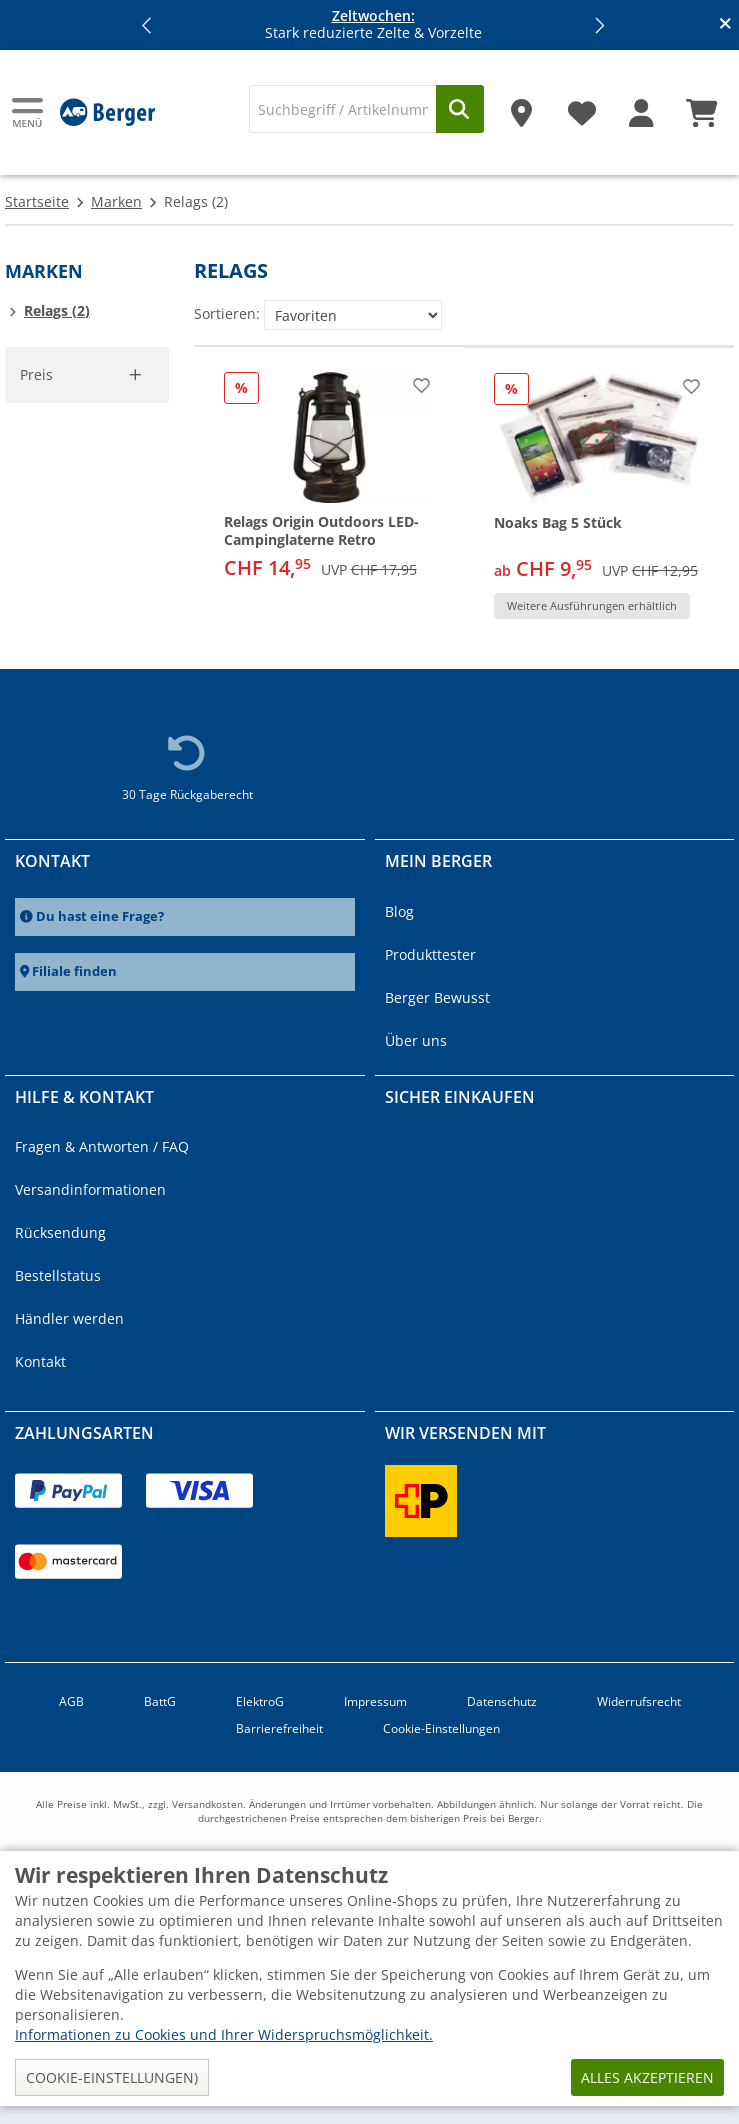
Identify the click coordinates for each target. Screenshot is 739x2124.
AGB (71, 1701)
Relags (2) (57, 310)
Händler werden (69, 1318)
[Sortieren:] (353, 315)
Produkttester (430, 954)
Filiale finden (74, 971)
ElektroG (260, 1701)
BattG (160, 1701)
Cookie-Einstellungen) (112, 2077)
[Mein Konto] (641, 106)
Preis (36, 374)
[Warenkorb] (702, 106)
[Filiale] (521, 106)
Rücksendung (60, 1232)
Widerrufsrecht (639, 1701)
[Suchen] (460, 109)
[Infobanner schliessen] (725, 25)
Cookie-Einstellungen (441, 1728)
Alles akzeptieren (647, 2077)
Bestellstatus (58, 1275)
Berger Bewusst (437, 997)
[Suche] (342, 109)
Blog (399, 911)
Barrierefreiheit (279, 1728)
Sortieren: (227, 313)
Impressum (375, 1701)
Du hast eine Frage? (100, 916)
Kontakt (40, 1361)
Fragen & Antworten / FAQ (102, 1146)
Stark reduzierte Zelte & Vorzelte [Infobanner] (373, 25)
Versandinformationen (90, 1189)
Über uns (416, 1040)
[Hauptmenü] (29, 112)
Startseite (37, 201)
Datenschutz (502, 1701)
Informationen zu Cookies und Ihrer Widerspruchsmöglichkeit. (224, 2034)
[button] (147, 25)
